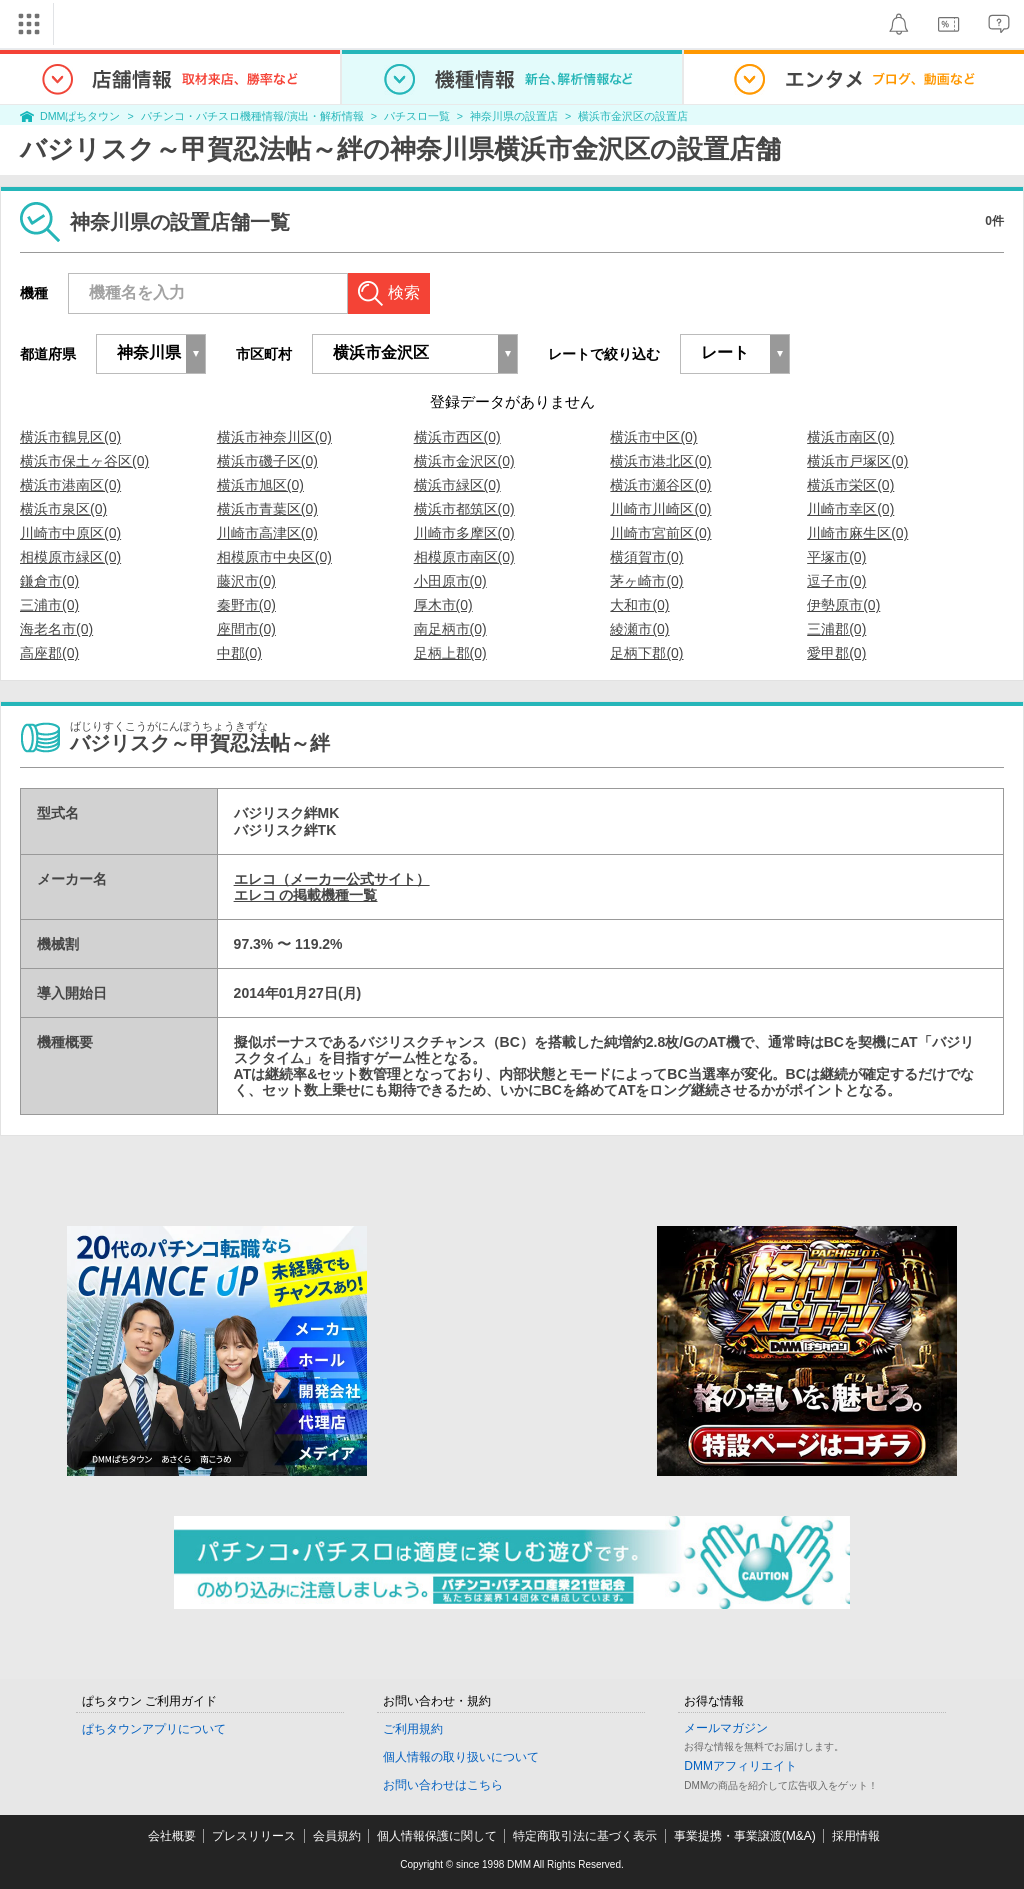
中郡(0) (239, 653)
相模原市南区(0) (464, 557)
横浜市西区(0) (457, 437)
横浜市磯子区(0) (267, 461)
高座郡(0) (49, 653)
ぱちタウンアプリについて (154, 1729)
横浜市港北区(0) (660, 461)
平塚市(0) (836, 557)
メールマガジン (726, 1728)
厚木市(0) (443, 605)
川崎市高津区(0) (267, 533)
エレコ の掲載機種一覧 (306, 895)
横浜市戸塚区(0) (857, 461)
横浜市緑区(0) (457, 485)
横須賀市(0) (646, 557)
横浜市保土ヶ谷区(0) (84, 461)
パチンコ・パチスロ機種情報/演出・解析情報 (252, 116)
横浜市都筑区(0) (464, 509)
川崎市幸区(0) (850, 509)
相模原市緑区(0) (70, 557)
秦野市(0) (246, 605)
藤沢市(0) (246, 581)
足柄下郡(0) (646, 653)
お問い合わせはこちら (443, 1785)
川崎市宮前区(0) (660, 533)
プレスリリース (254, 1836)
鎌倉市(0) (49, 581)
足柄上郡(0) (450, 653)
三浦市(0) (49, 605)
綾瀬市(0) (639, 629)
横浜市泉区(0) (63, 509)
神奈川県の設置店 (514, 116)
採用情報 (856, 1836)
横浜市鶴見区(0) (70, 437)
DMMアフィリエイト (740, 1766)
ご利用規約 (413, 1729)
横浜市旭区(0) (260, 485)
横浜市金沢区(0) (464, 461)
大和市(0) (639, 605)
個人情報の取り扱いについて (461, 1757)
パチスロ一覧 (417, 116)
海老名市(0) (56, 629)
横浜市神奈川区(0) (274, 437)
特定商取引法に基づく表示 (585, 1836)
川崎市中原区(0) (70, 533)
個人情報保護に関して (437, 1836)
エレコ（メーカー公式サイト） (332, 879)
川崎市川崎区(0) (660, 509)
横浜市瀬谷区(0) (660, 485)
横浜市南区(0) (850, 437)
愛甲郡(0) (836, 653)
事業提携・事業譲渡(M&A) (745, 1836)
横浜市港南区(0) (70, 485)
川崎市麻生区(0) (857, 533)
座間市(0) (246, 629)
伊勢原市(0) (843, 605)
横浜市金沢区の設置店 (633, 116)
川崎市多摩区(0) (464, 533)
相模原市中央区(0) (274, 557)
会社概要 (172, 1836)
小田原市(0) (450, 581)
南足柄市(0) (450, 629)
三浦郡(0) (836, 629)
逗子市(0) (836, 581)
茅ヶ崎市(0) (646, 581)
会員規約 (337, 1836)
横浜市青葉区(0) (267, 509)
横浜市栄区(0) (850, 485)
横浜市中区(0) (653, 437)
